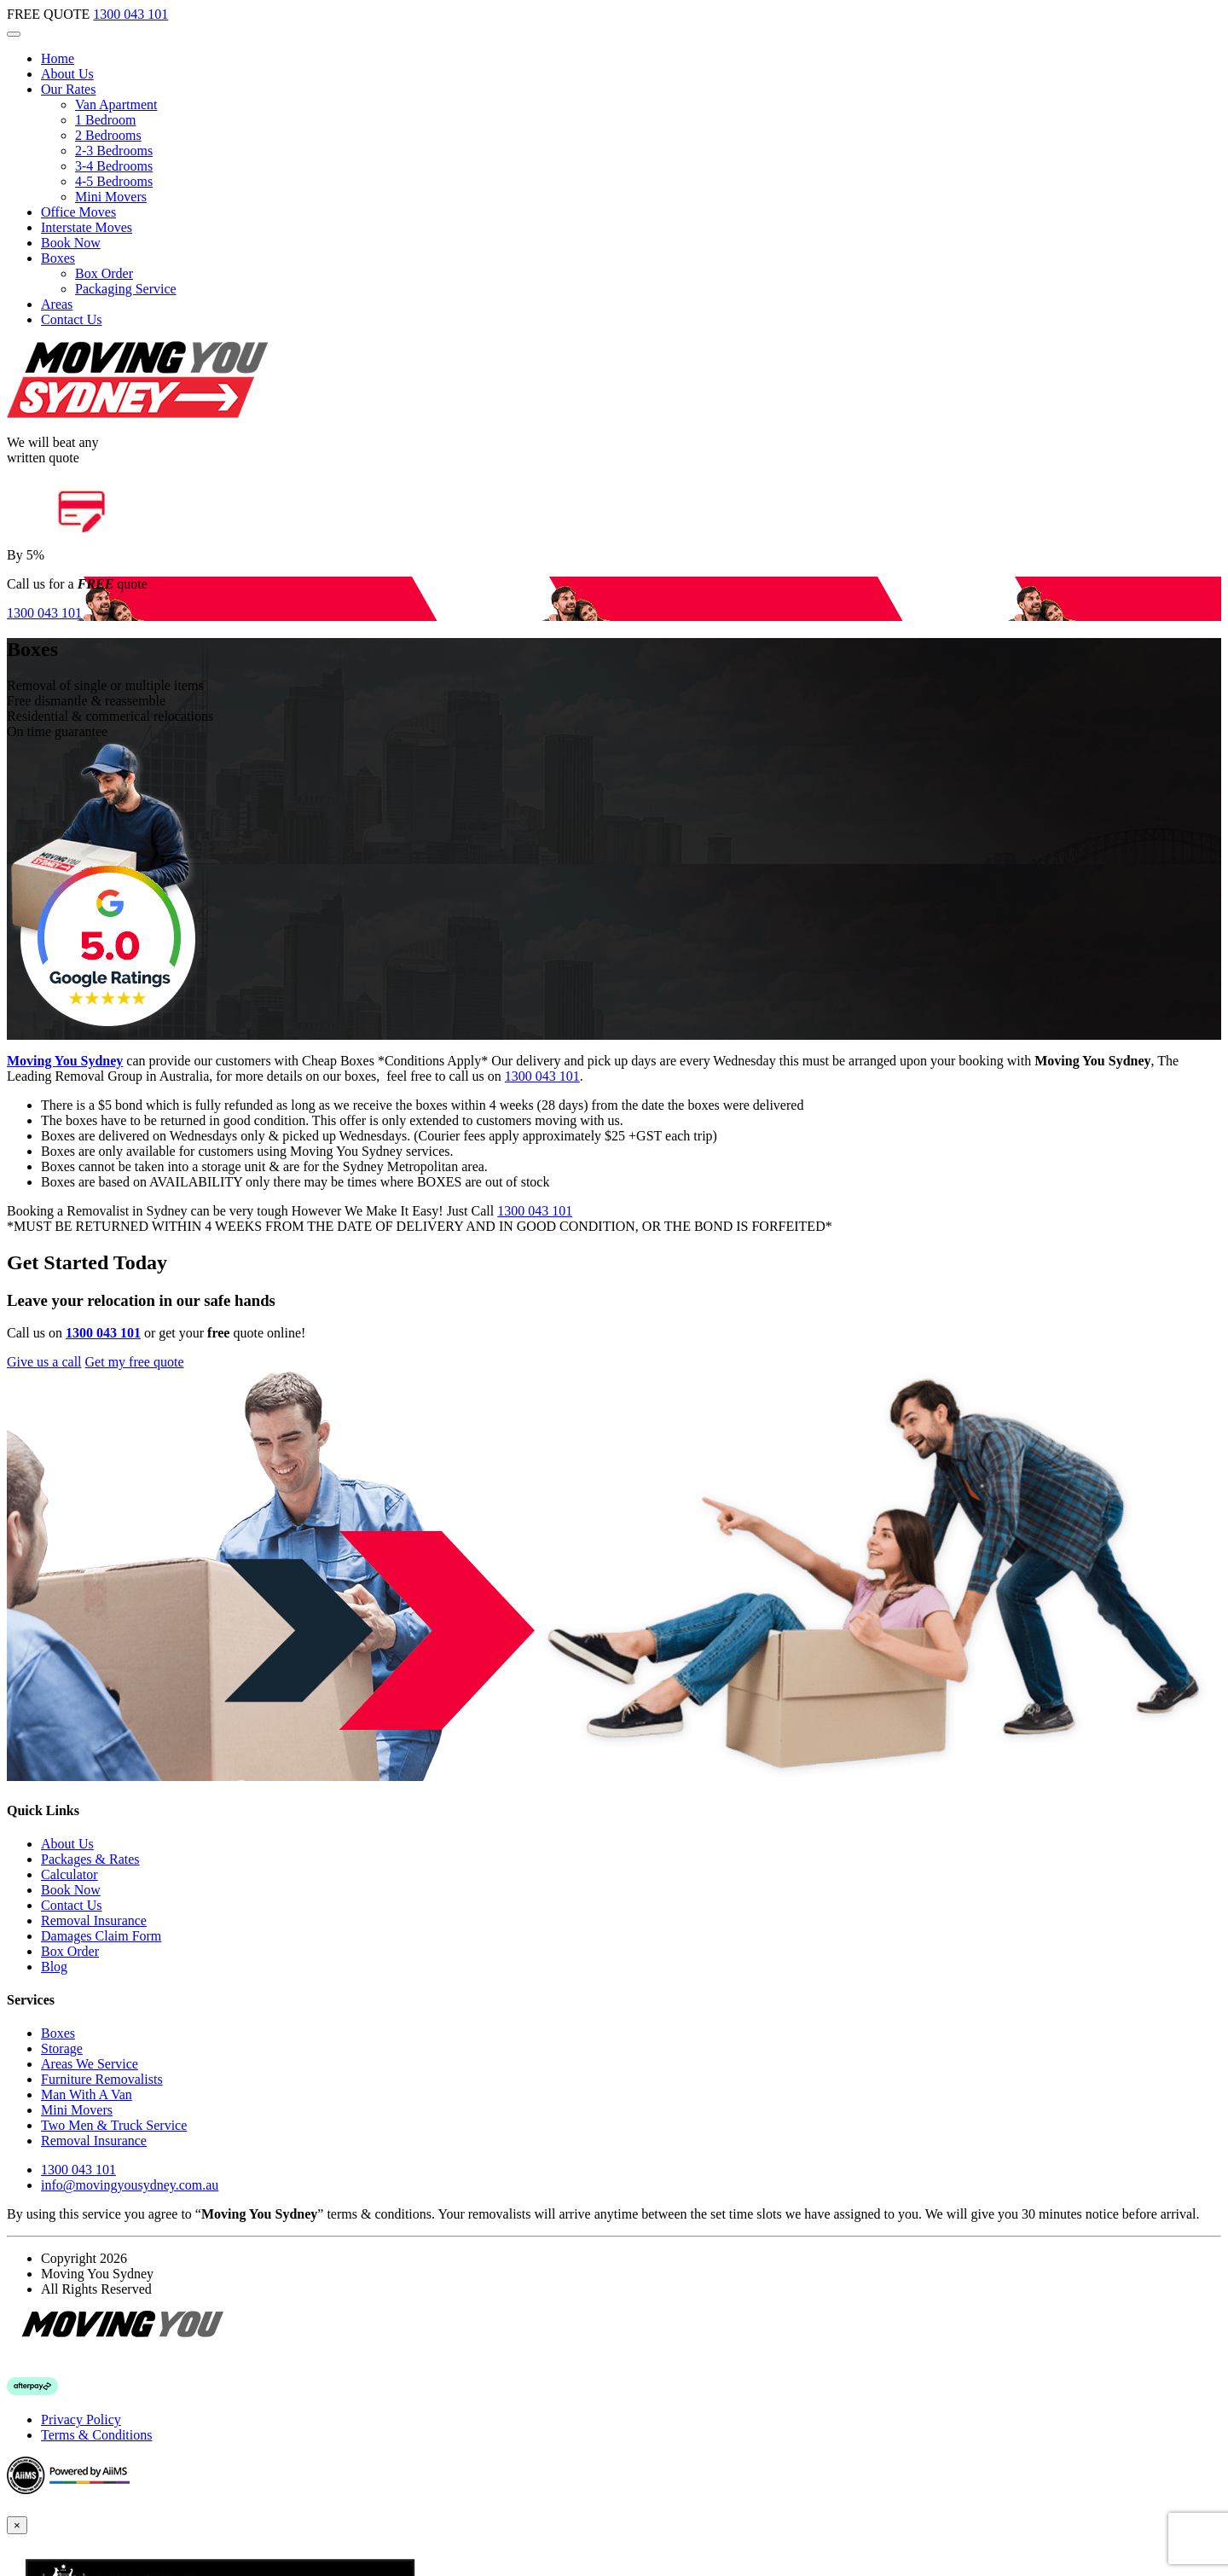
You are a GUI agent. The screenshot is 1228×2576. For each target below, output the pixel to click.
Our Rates (68, 89)
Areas (56, 304)
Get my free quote (134, 1362)
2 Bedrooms (108, 135)
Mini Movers (111, 196)
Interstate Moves (86, 227)
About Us (67, 74)
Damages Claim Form (101, 1936)
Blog (54, 1966)
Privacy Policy (81, 2419)
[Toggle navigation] (13, 34)
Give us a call (44, 1362)
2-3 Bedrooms (114, 150)
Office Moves (78, 212)
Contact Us (71, 319)
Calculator (69, 1874)
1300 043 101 (130, 14)
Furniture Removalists (102, 2079)
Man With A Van (86, 2094)
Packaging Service (126, 288)
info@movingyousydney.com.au (129, 2185)
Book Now (71, 242)
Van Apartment (116, 104)
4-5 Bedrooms (114, 181)
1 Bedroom (105, 120)
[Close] (17, 2525)
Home (57, 58)
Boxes (58, 258)
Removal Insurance (94, 1920)
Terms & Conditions (96, 2435)
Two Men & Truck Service (114, 2125)
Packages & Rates (90, 1859)
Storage (62, 2048)
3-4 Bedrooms (114, 166)
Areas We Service (89, 2064)
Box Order (104, 273)
